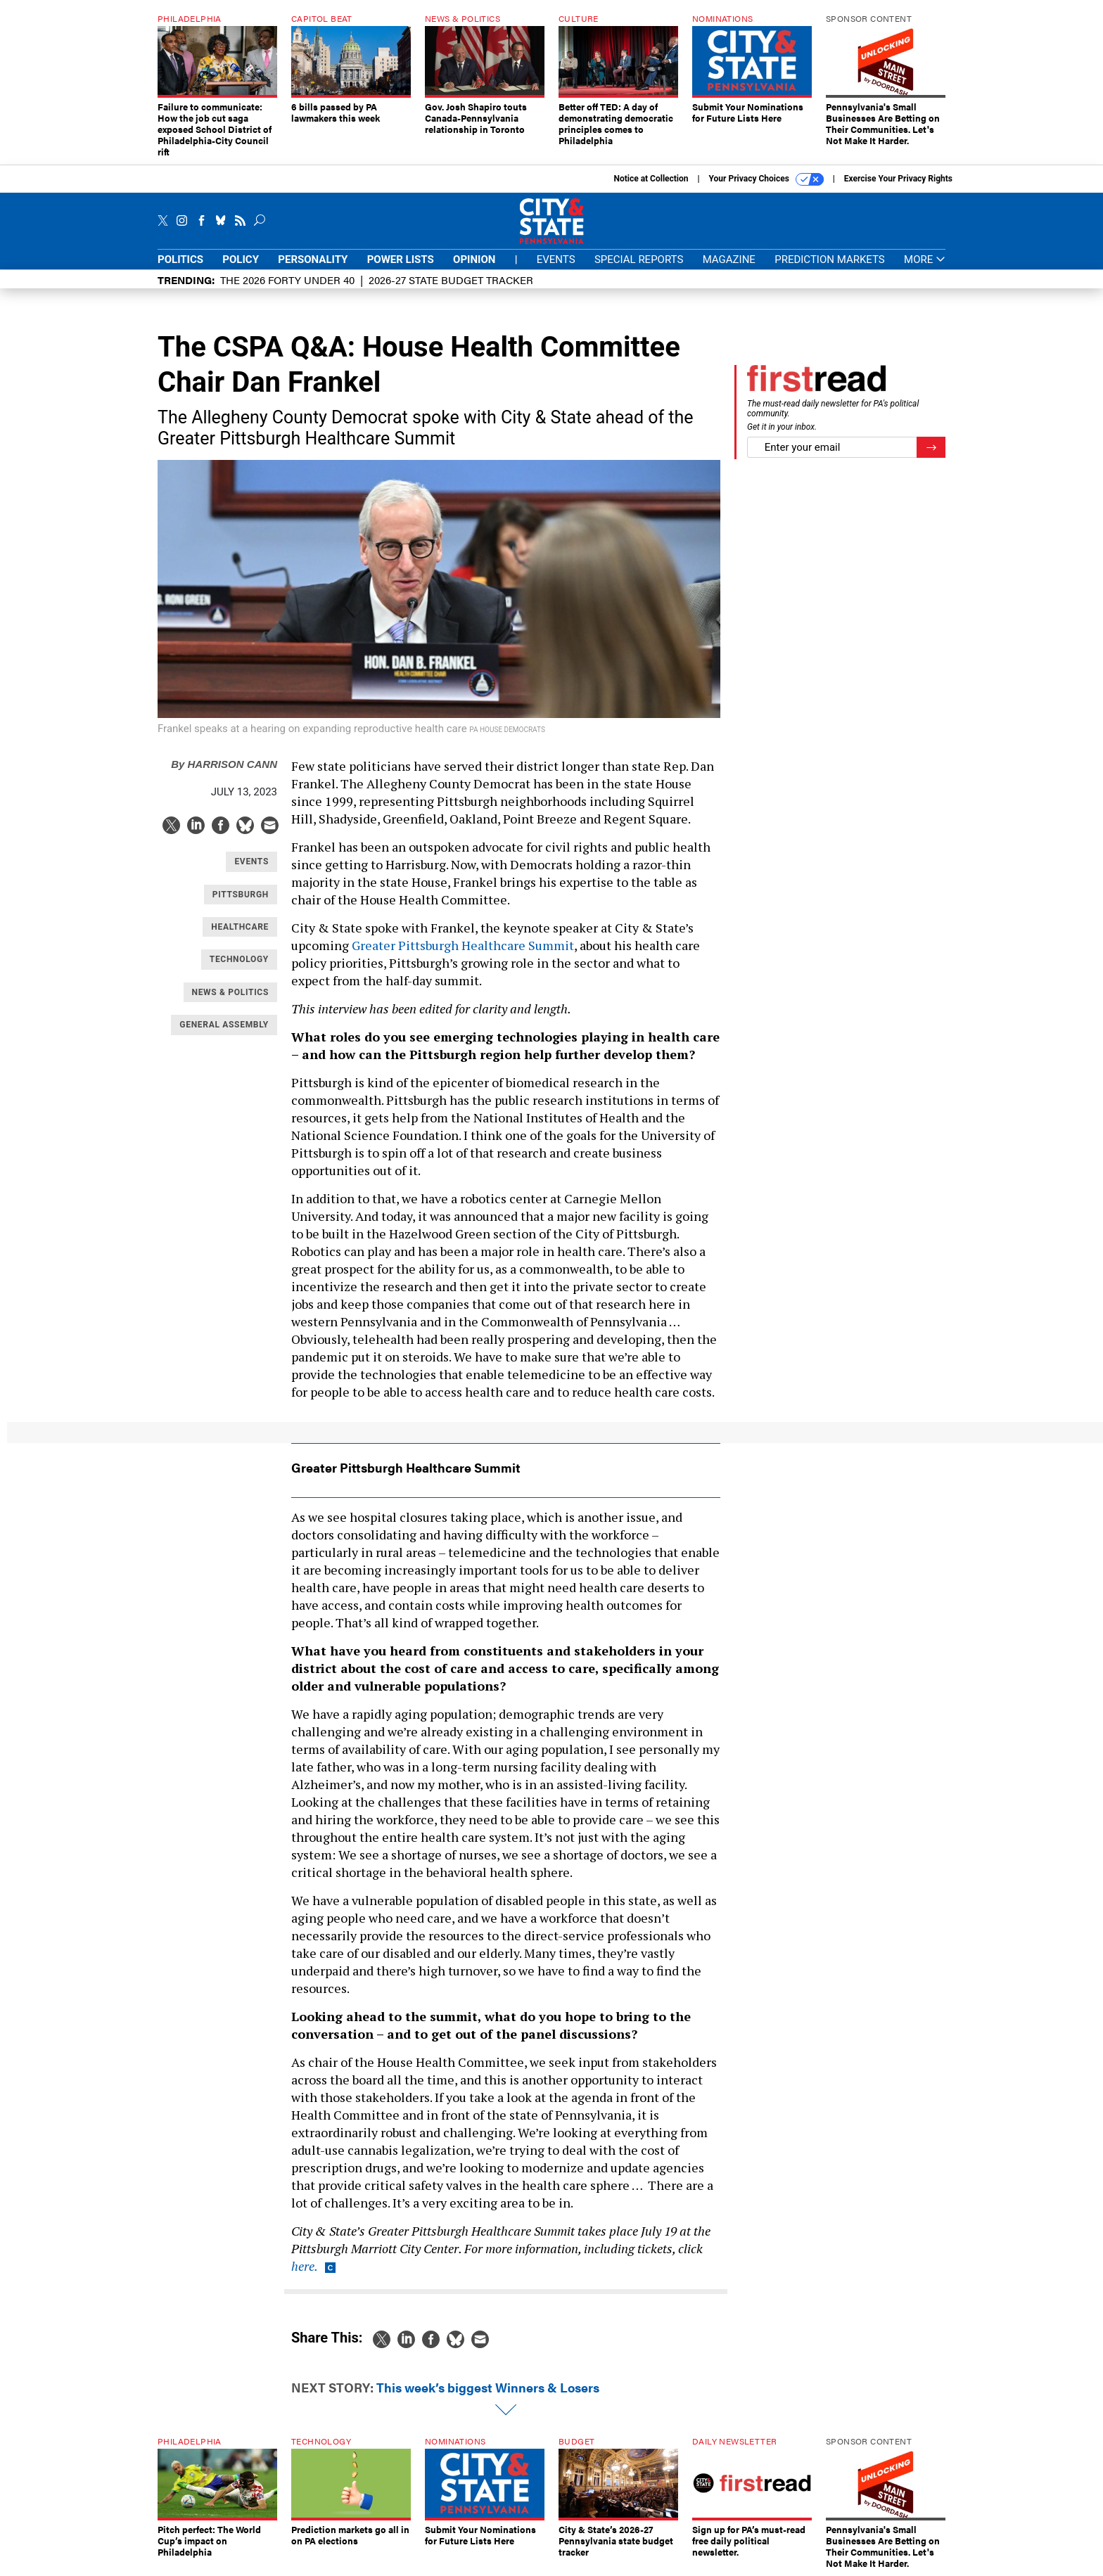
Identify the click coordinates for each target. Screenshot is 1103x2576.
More (924, 260)
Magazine (729, 259)
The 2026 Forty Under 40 (287, 279)
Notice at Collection (650, 179)
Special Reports (638, 259)
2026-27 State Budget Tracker (451, 279)
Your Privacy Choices (766, 179)
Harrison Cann (224, 764)
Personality (313, 259)
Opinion (474, 259)
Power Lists (400, 259)
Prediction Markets (829, 259)
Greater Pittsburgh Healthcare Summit (463, 945)
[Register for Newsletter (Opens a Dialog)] (931, 448)
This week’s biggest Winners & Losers (487, 2387)
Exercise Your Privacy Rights (898, 179)
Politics (180, 259)
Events (556, 259)
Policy (240, 259)
